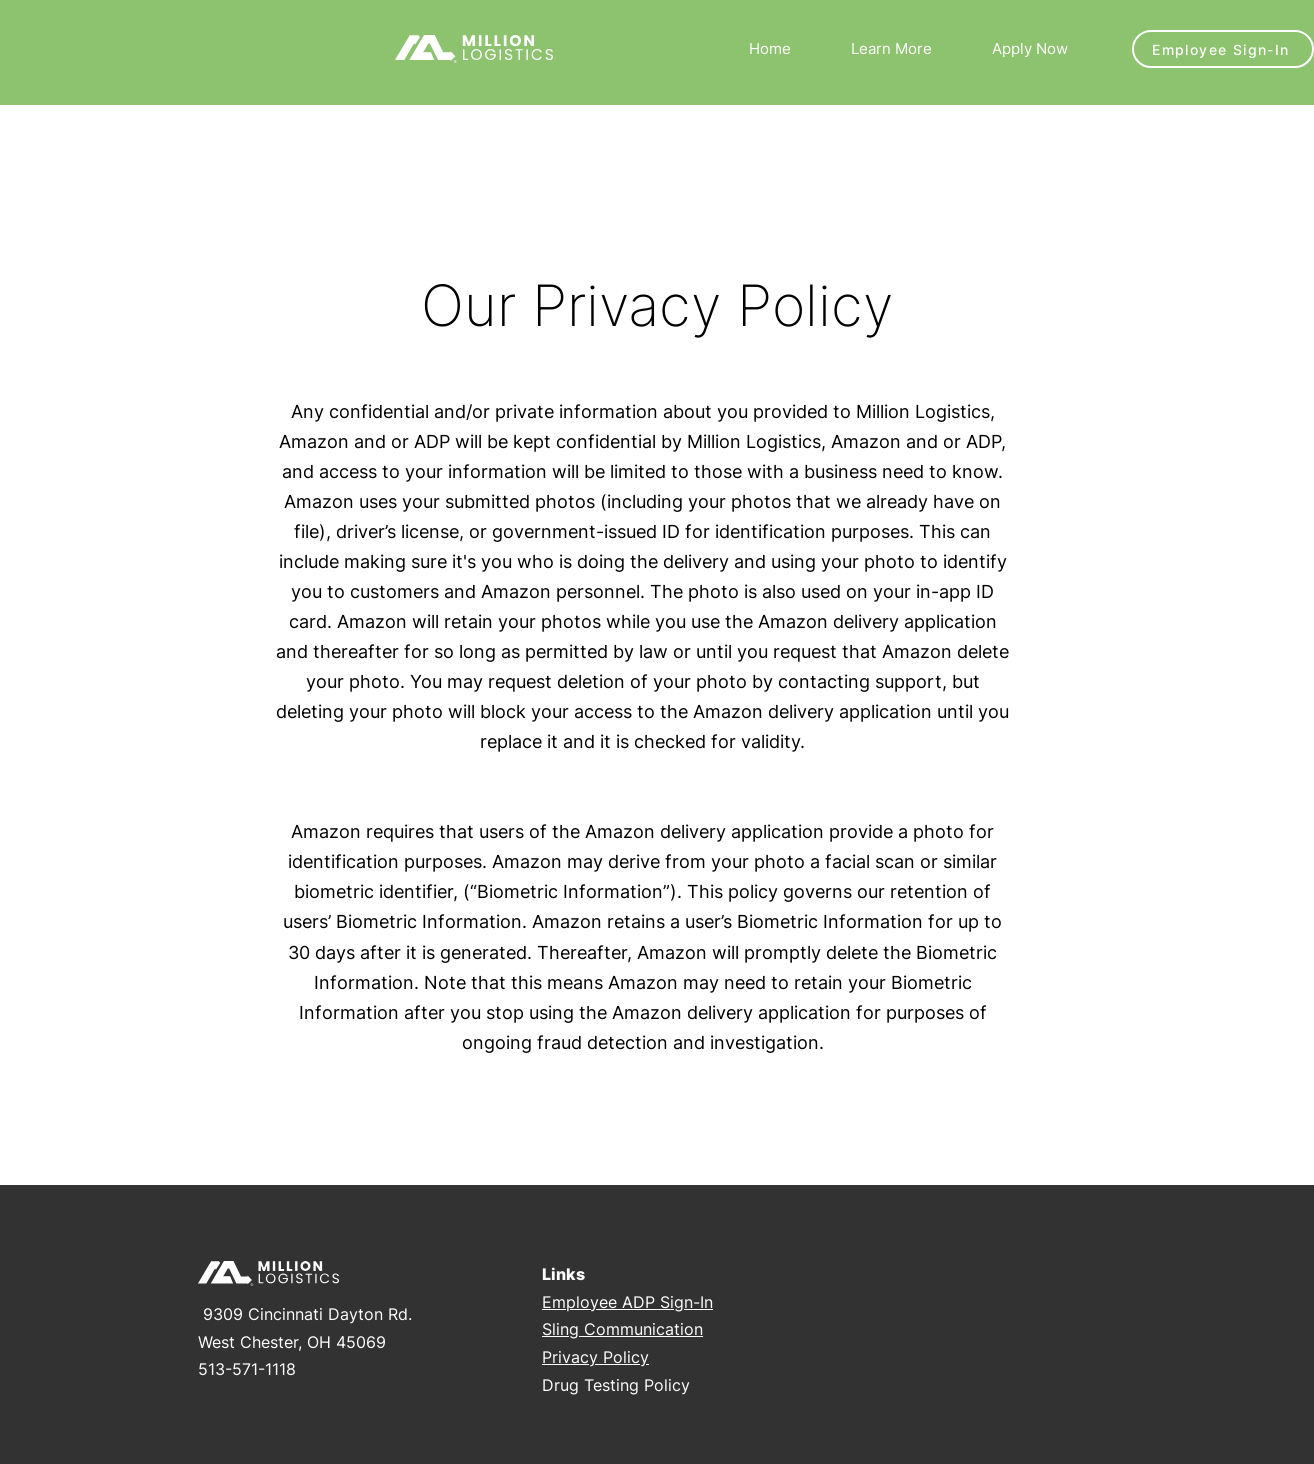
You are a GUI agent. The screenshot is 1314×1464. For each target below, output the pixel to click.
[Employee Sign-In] (1223, 49)
